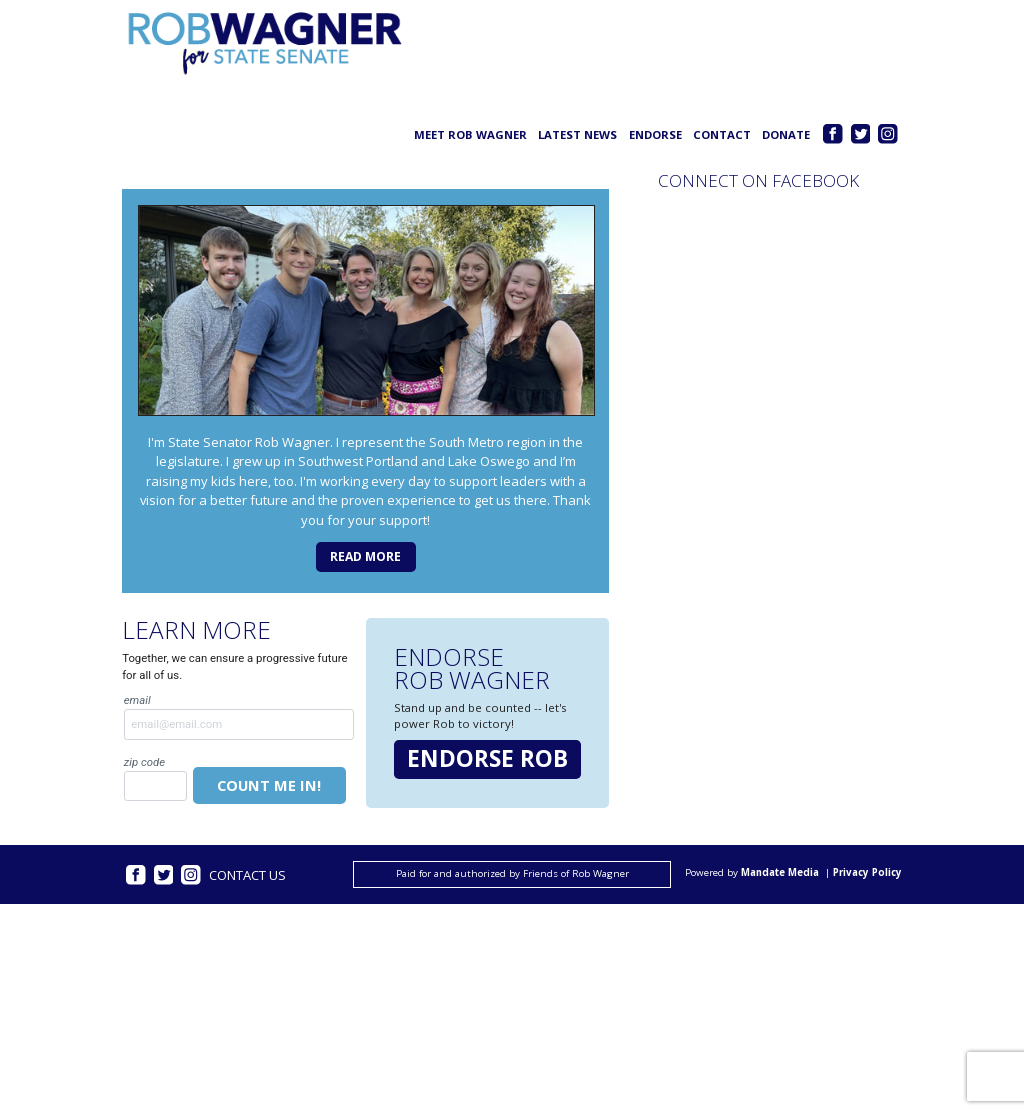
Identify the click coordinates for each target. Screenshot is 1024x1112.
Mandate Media (780, 873)
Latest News (577, 134)
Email (239, 716)
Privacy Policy (867, 873)
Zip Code (155, 778)
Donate (786, 134)
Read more (365, 556)
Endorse (655, 134)
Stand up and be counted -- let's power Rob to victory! (480, 715)
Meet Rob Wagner (470, 134)
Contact (722, 134)
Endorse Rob (487, 758)
